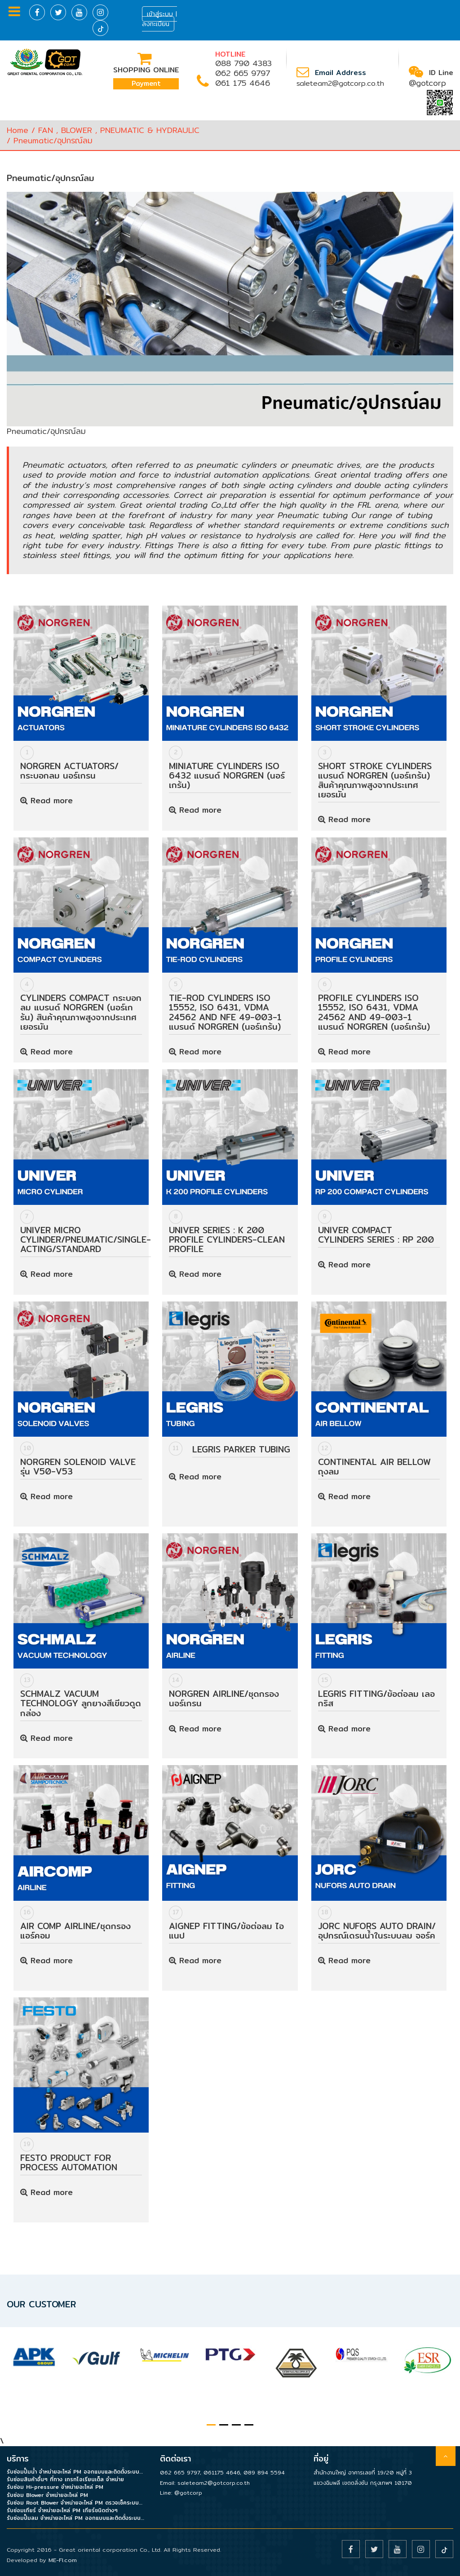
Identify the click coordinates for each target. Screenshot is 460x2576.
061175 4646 (221, 2472)
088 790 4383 (243, 63)
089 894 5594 (264, 2472)
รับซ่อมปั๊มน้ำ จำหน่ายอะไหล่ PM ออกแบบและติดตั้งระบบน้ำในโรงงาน (76, 2471)
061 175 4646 (242, 83)
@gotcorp (427, 83)
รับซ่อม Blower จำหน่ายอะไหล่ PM (47, 2495)
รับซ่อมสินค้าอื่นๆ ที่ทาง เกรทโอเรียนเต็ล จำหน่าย (65, 2479)
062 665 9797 (242, 73)
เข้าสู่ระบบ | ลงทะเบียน (159, 19)
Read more (46, 800)
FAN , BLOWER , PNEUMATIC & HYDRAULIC (118, 130)
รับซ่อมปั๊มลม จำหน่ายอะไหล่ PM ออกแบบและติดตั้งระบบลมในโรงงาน (76, 2518)
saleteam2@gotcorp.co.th (340, 83)
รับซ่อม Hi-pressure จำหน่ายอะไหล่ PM (55, 2487)
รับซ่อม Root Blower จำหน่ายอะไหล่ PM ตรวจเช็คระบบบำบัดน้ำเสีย (76, 2502)
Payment (146, 83)
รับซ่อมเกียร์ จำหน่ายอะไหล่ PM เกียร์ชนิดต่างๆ (62, 2510)
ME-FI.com (63, 2559)
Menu (14, 11)
